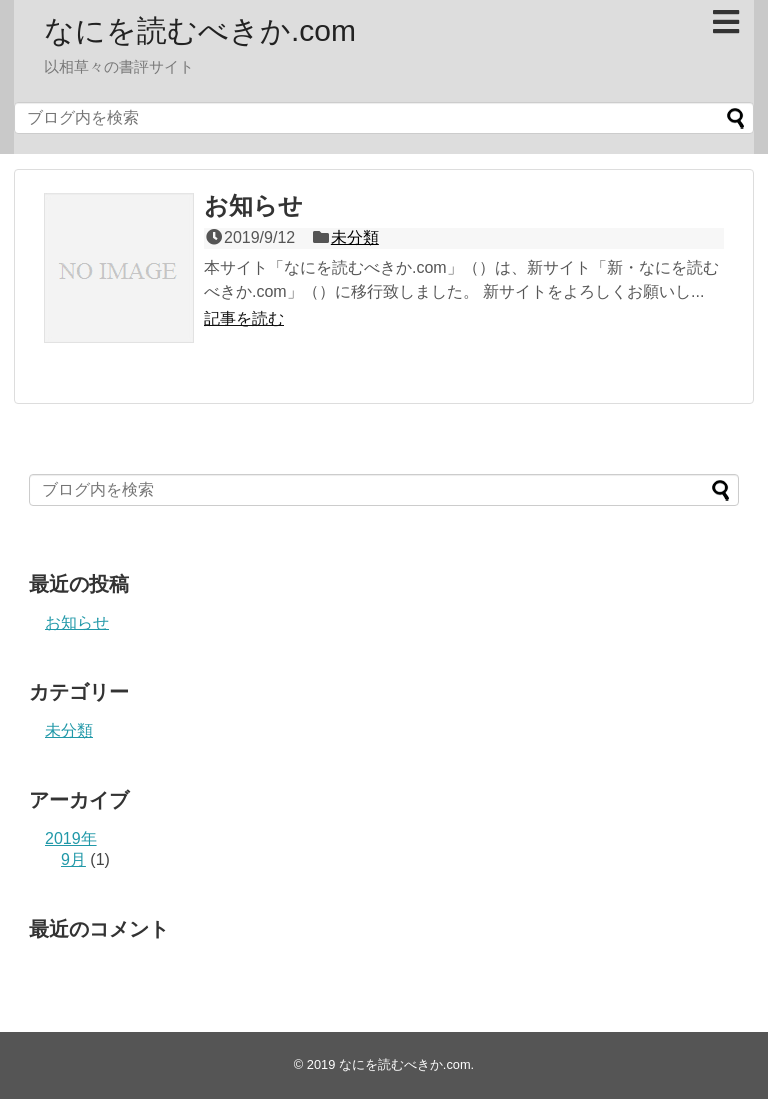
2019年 (71, 838)
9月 (73, 859)
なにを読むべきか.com (200, 30)
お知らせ (253, 205)
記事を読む (244, 318)
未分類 (355, 237)
